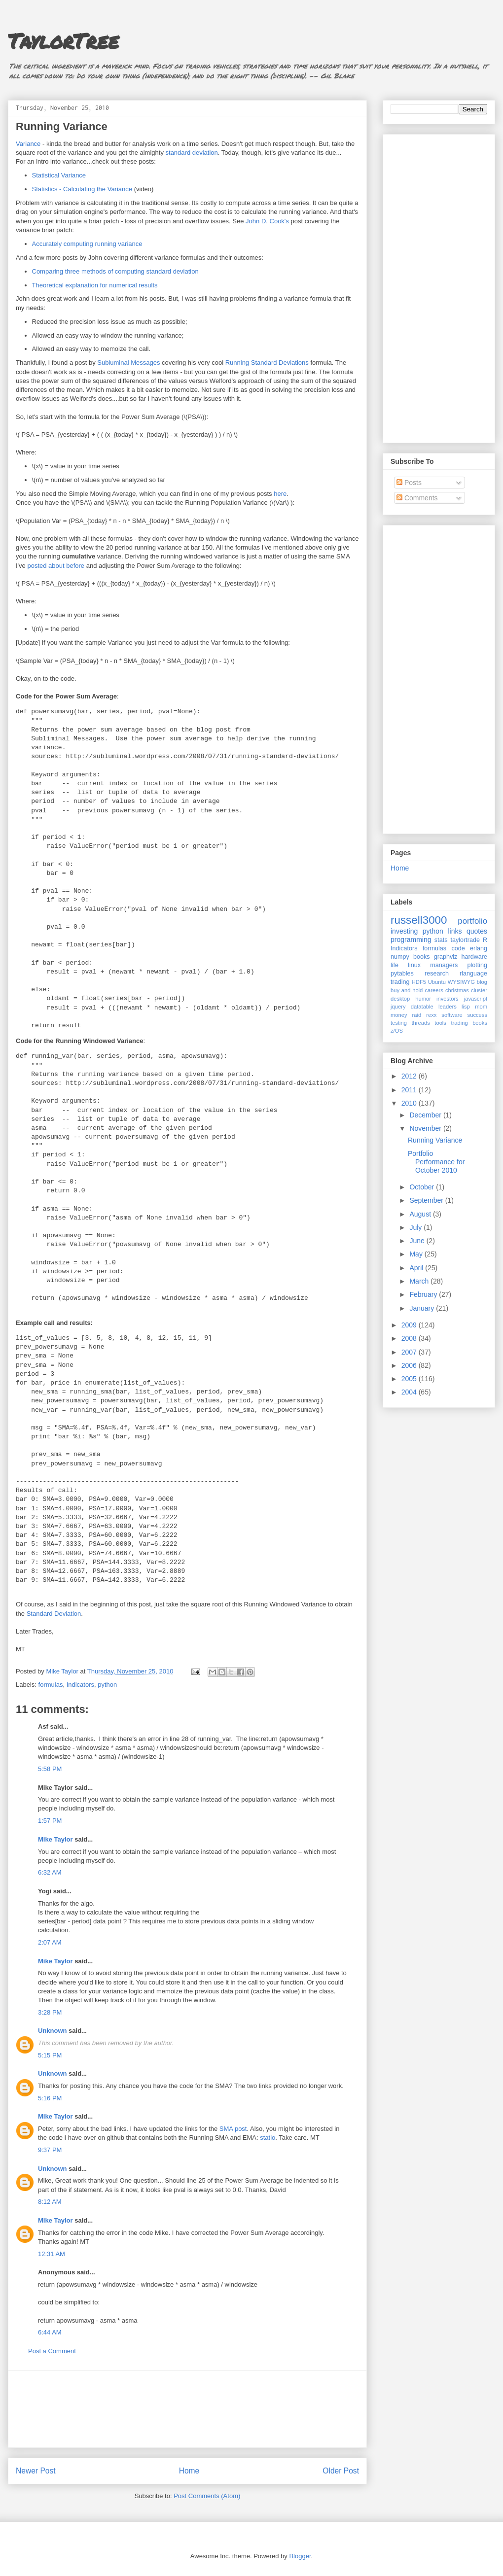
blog (482, 982)
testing (399, 1023)
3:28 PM (50, 2012)
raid (417, 1015)
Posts (409, 483)
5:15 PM (50, 2055)
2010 (410, 1103)
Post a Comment (52, 2351)
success (477, 1015)
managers (444, 965)
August (420, 1214)
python (107, 1684)
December (426, 1115)
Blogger (300, 2556)
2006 (410, 1365)
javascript (475, 999)
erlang (478, 948)
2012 (410, 1076)
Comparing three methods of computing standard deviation (115, 271)
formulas (50, 1684)
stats (441, 940)
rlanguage (473, 973)
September (427, 1200)
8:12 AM (50, 2201)
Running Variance (435, 1140)
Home (189, 2471)
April (417, 1268)
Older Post (341, 2471)
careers (434, 990)
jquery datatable (412, 1007)
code (458, 948)
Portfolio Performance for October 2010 (436, 1161)
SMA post (233, 2128)
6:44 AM (50, 2332)
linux (414, 965)
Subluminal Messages (128, 362)
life (394, 965)
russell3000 (419, 920)
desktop (400, 999)
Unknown (52, 2030)
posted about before (55, 565)
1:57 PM (50, 1820)
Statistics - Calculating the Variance (82, 189)
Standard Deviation (54, 1613)
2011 (410, 1090)
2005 (410, 1379)
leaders (447, 1007)
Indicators (80, 1684)
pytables (402, 973)
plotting (477, 965)
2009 (410, 1325)
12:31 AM (51, 2254)
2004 (410, 1392)
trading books (469, 1023)
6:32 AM (50, 1872)
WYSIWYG (461, 982)
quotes (477, 931)
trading (400, 981)
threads (420, 1023)
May (416, 1254)
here (280, 493)
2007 (410, 1352)
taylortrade (465, 940)
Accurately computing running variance (87, 243)
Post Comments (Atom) (207, 2496)
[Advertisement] (187, 2409)
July (416, 1227)
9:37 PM (50, 2150)
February (424, 1294)
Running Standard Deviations (267, 362)
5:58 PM (50, 1769)
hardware (475, 956)
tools (440, 1023)
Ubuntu (437, 982)
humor (423, 999)
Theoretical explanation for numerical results (95, 285)
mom (481, 1007)
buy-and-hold (407, 990)
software (451, 1015)
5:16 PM (50, 2098)
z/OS (397, 1031)
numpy (400, 956)
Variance (28, 143)
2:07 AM (50, 1942)
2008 (410, 1338)
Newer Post (36, 2471)
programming (411, 939)
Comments (417, 498)
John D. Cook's (267, 221)
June (417, 1241)
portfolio (472, 921)
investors (447, 999)
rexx (431, 1015)
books (421, 956)
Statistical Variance (59, 175)
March (420, 1281)
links (455, 931)
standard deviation (192, 152)
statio (267, 2137)
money (399, 1015)
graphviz (446, 956)
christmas (457, 990)
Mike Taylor (55, 1839)
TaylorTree (63, 40)
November (426, 1128)
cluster (479, 990)
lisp (466, 1007)
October (422, 1187)
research (437, 973)
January (422, 1308)
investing (404, 931)
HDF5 (419, 982)
